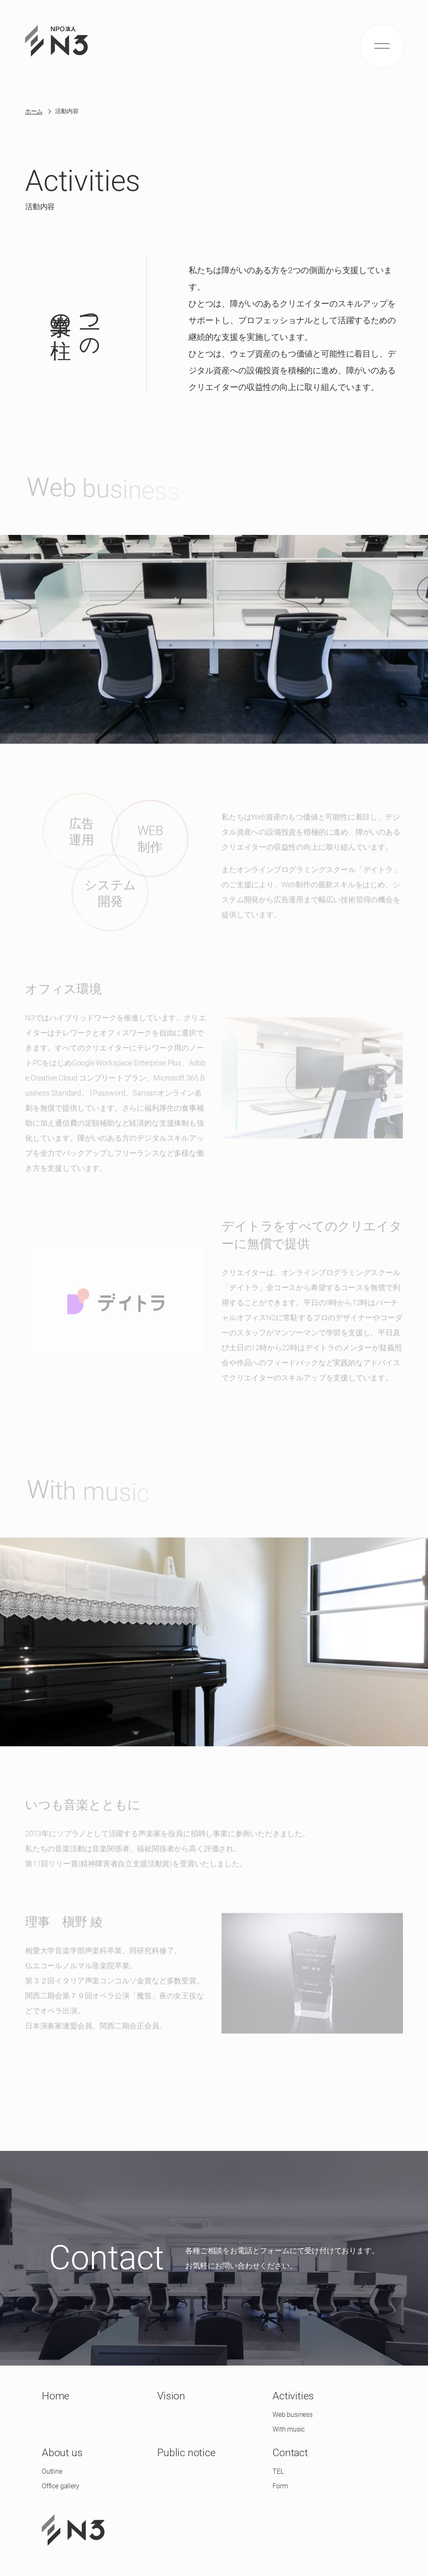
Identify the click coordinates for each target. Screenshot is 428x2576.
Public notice (186, 2453)
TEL (278, 2471)
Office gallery (60, 2486)
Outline (52, 2471)
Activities (293, 2396)
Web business (293, 2415)
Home (55, 2396)
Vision (171, 2396)
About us (62, 2453)
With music (289, 2429)
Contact (290, 2453)
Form (280, 2486)
